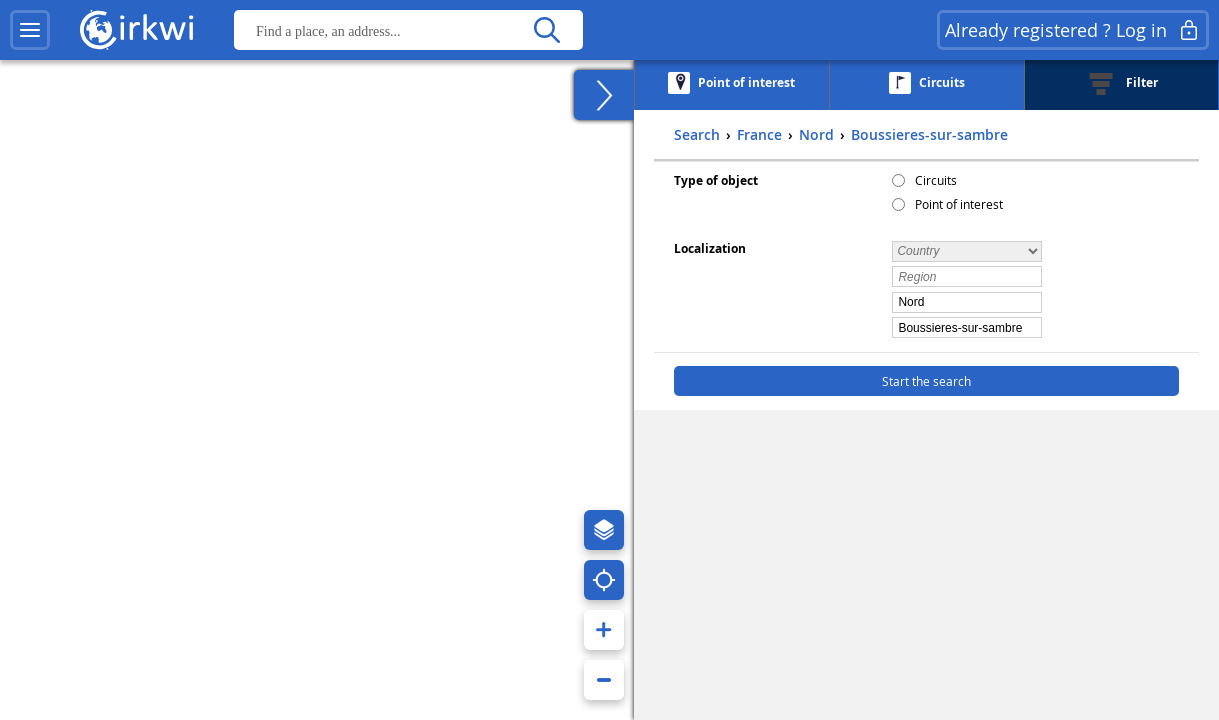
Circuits (936, 180)
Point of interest (959, 204)
